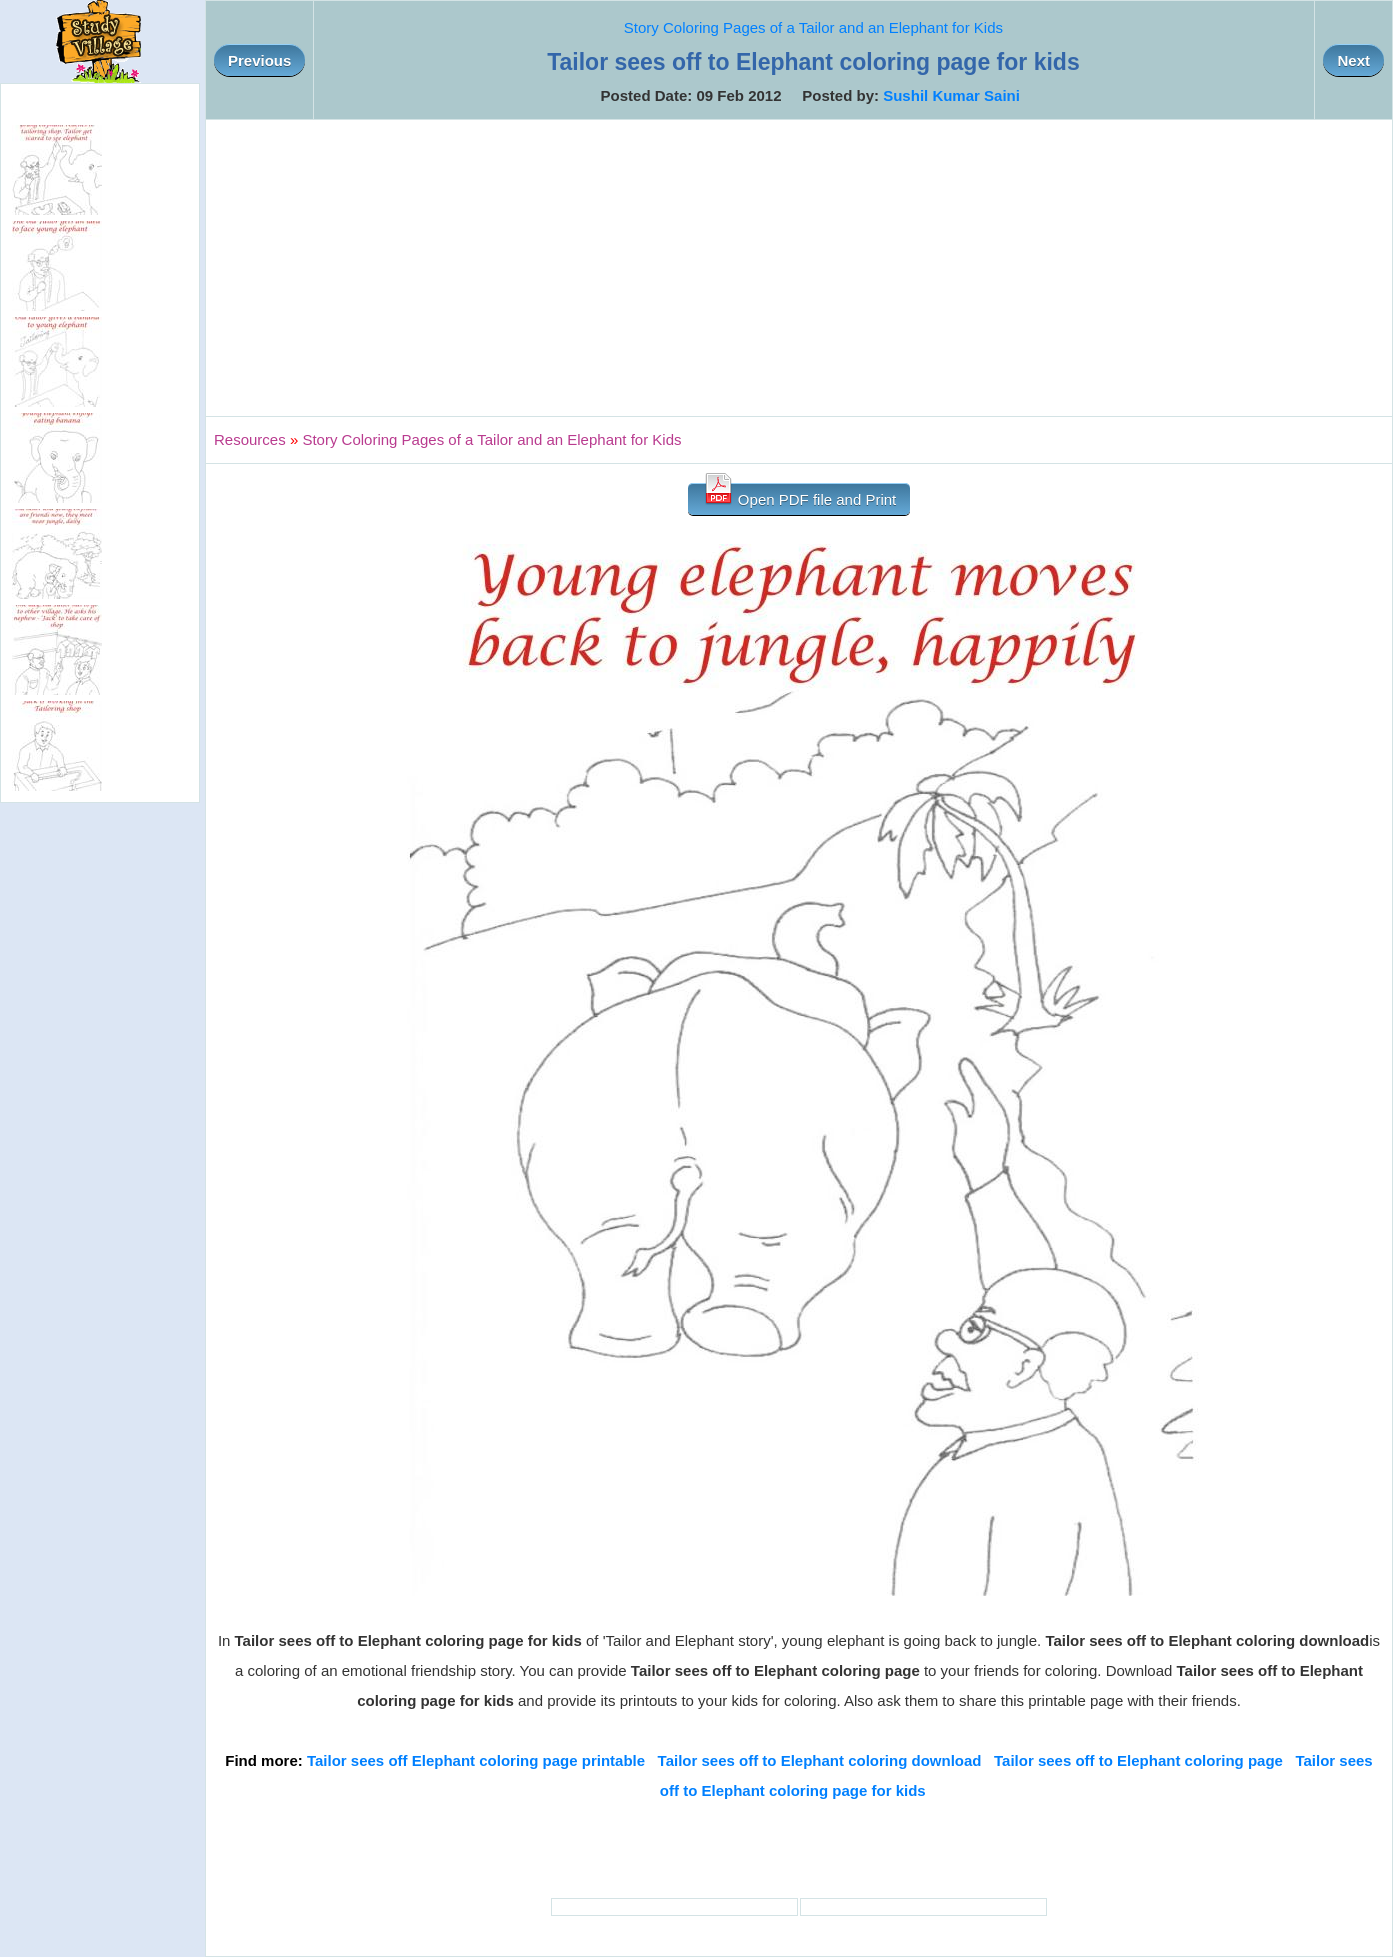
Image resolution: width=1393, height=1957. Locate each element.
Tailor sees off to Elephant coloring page (1138, 1760)
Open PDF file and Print (799, 495)
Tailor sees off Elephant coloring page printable (476, 1760)
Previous (259, 60)
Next (1353, 60)
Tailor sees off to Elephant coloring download (820, 1760)
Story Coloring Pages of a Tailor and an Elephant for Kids (813, 27)
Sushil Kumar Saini (951, 95)
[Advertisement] (799, 268)
